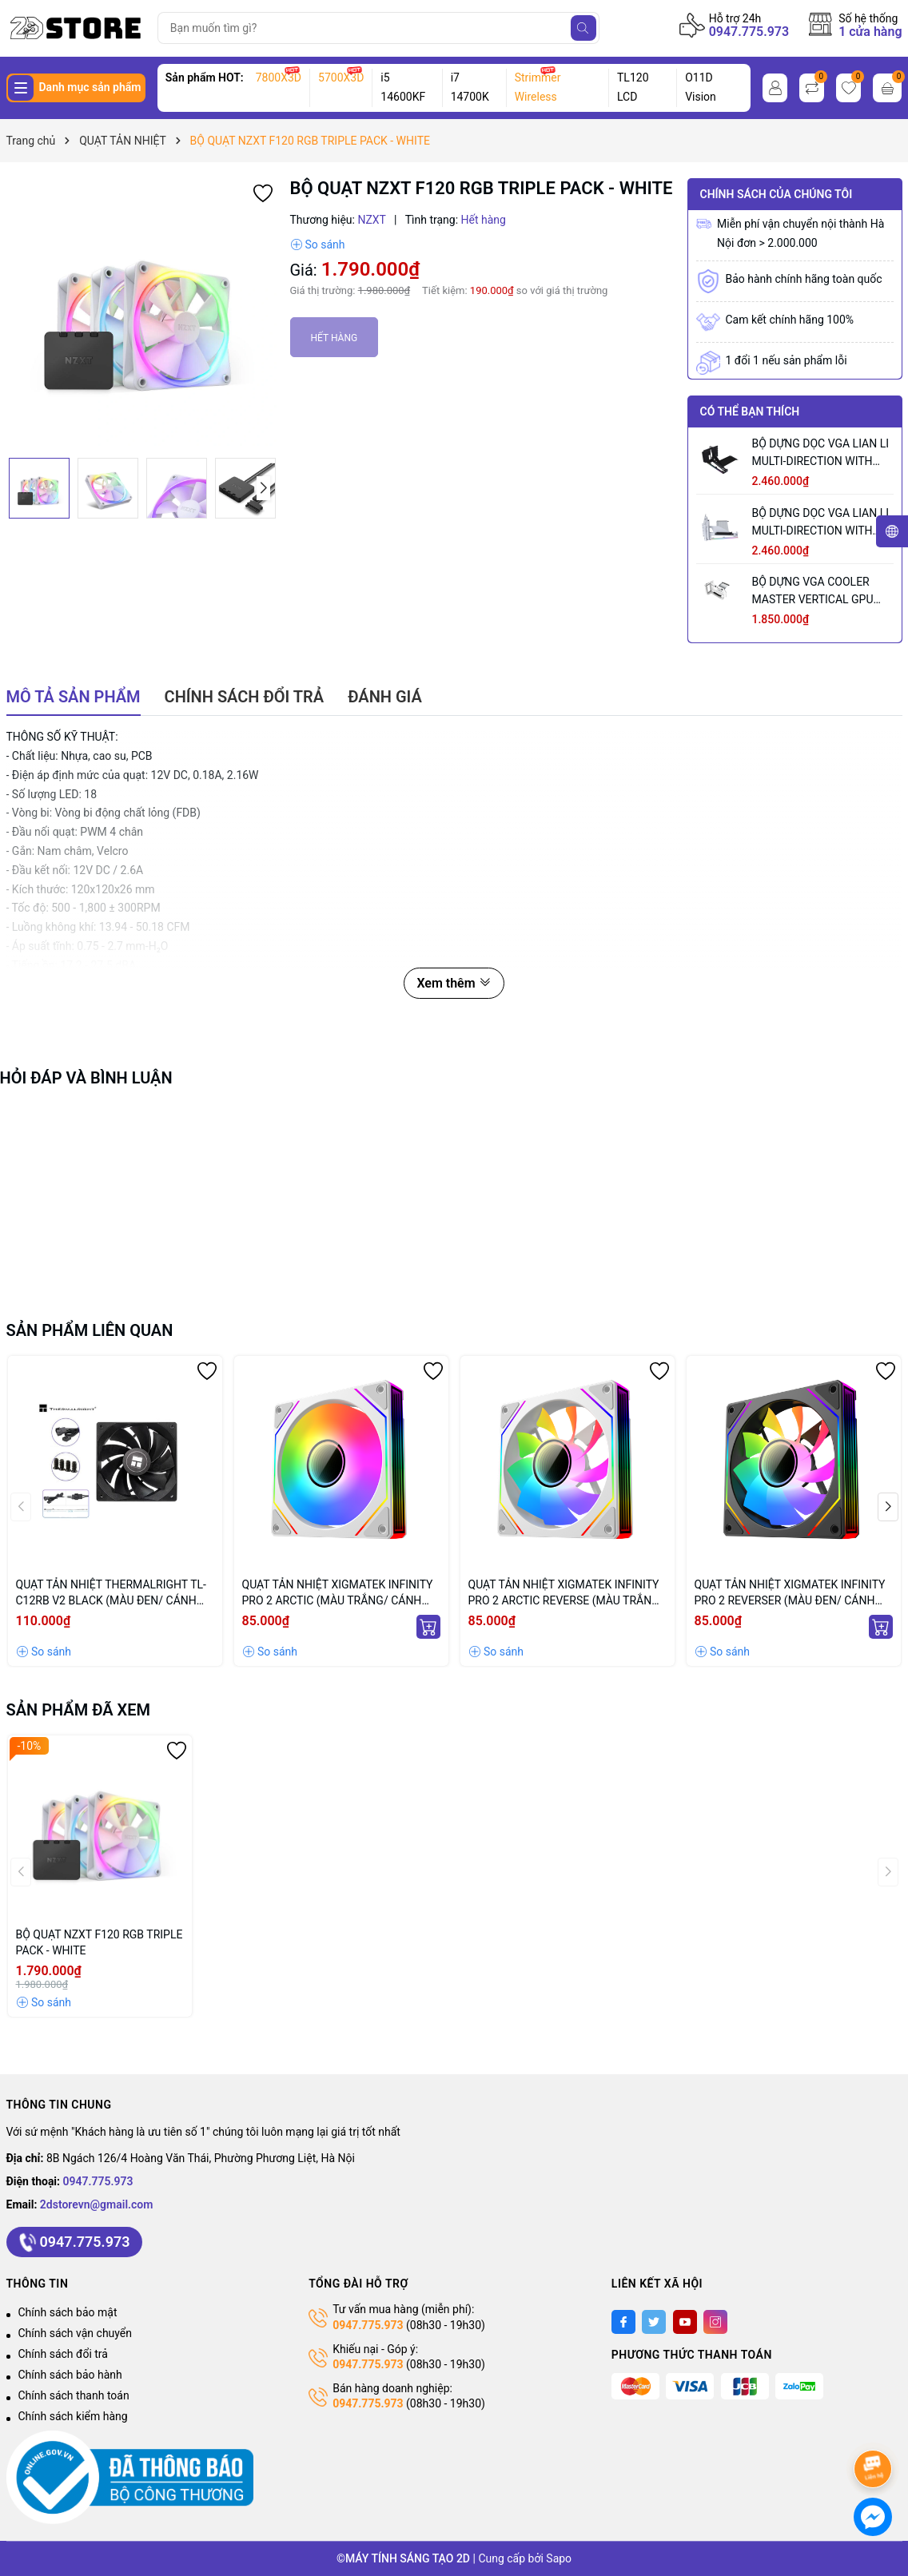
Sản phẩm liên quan (89, 1330)
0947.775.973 (749, 31)
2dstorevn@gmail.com (96, 2204)
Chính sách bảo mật (67, 2312)
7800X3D (278, 77)
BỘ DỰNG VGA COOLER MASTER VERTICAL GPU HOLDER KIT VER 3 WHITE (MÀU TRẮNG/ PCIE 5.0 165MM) (817, 591)
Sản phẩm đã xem (78, 1709)
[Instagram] (715, 2322)
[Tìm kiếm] (583, 28)
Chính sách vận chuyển (75, 2333)
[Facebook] (623, 2322)
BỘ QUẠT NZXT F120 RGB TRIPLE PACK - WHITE (99, 1942)
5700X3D (341, 77)
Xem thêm (453, 983)
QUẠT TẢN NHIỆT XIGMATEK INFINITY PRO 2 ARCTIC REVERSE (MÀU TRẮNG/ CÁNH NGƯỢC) (566, 1593)
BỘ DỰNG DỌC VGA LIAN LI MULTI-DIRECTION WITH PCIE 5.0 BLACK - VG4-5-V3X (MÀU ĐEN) (821, 453)
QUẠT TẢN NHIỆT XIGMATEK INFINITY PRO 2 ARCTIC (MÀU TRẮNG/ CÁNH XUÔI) (337, 1593)
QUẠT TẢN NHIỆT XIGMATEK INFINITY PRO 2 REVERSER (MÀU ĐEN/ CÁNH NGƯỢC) (790, 1593)
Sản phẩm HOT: (204, 77)
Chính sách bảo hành (70, 2374)
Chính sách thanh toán (73, 2395)
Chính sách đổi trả (63, 2353)
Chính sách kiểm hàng (73, 2416)
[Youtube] (685, 2322)
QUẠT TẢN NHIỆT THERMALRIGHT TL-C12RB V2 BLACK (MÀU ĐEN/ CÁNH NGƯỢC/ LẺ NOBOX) (111, 1593)
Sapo (558, 2558)
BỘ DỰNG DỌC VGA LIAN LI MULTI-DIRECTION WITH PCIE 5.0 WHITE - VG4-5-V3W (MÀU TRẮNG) (821, 523)
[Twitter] (654, 2322)
